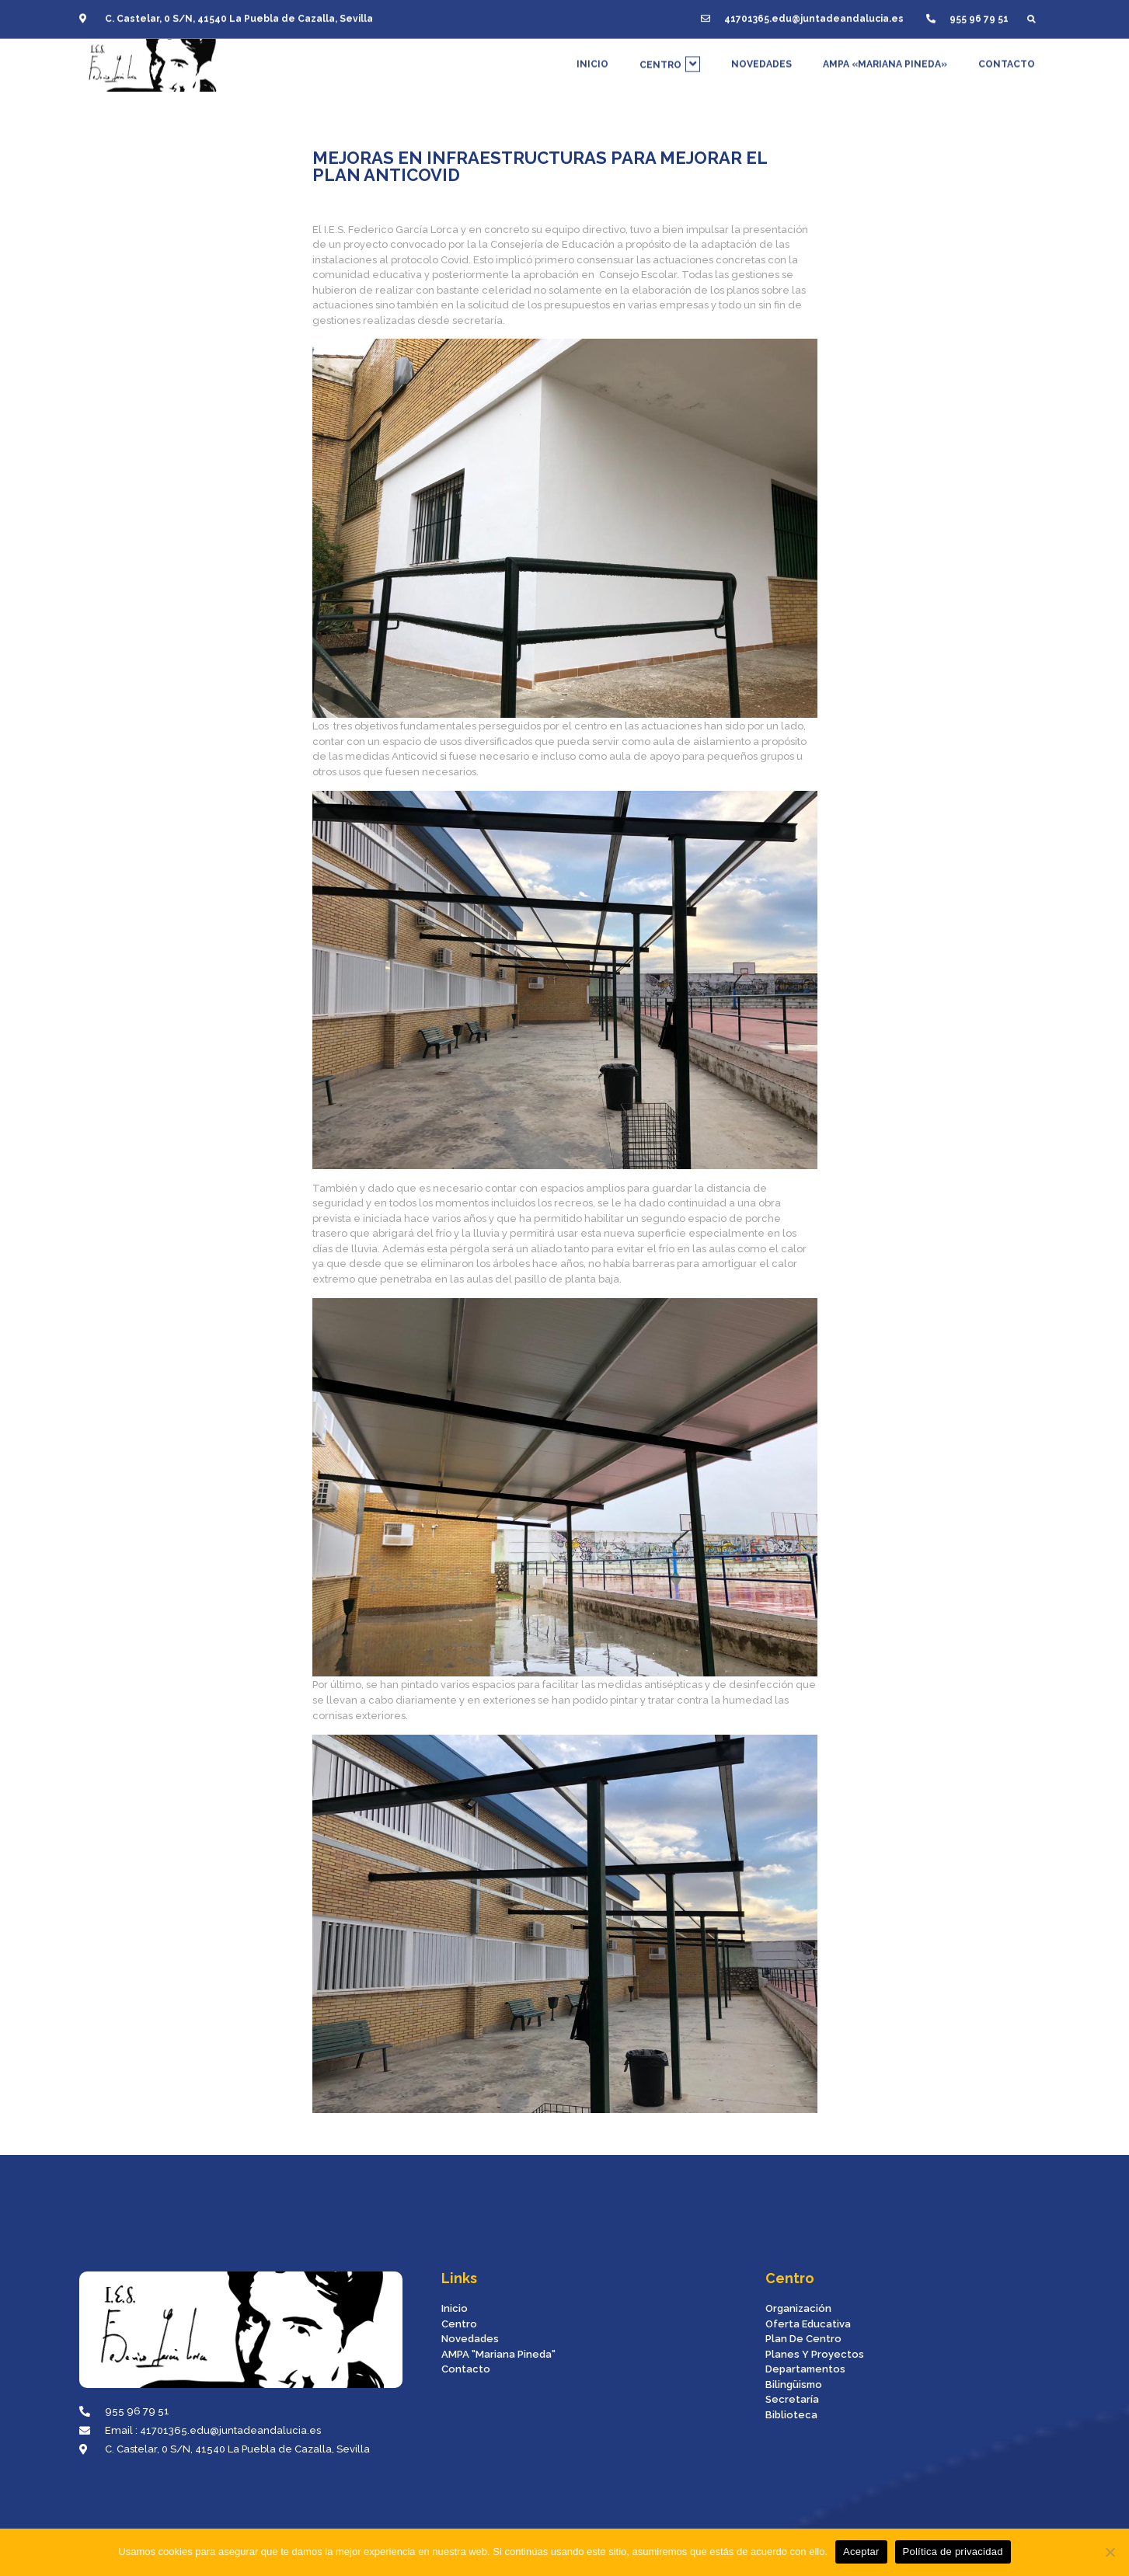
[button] (1031, 13)
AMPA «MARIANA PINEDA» (885, 56)
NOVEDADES (761, 56)
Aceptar (861, 2551)
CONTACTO (1006, 56)
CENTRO (669, 56)
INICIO (592, 56)
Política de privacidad (953, 2551)
